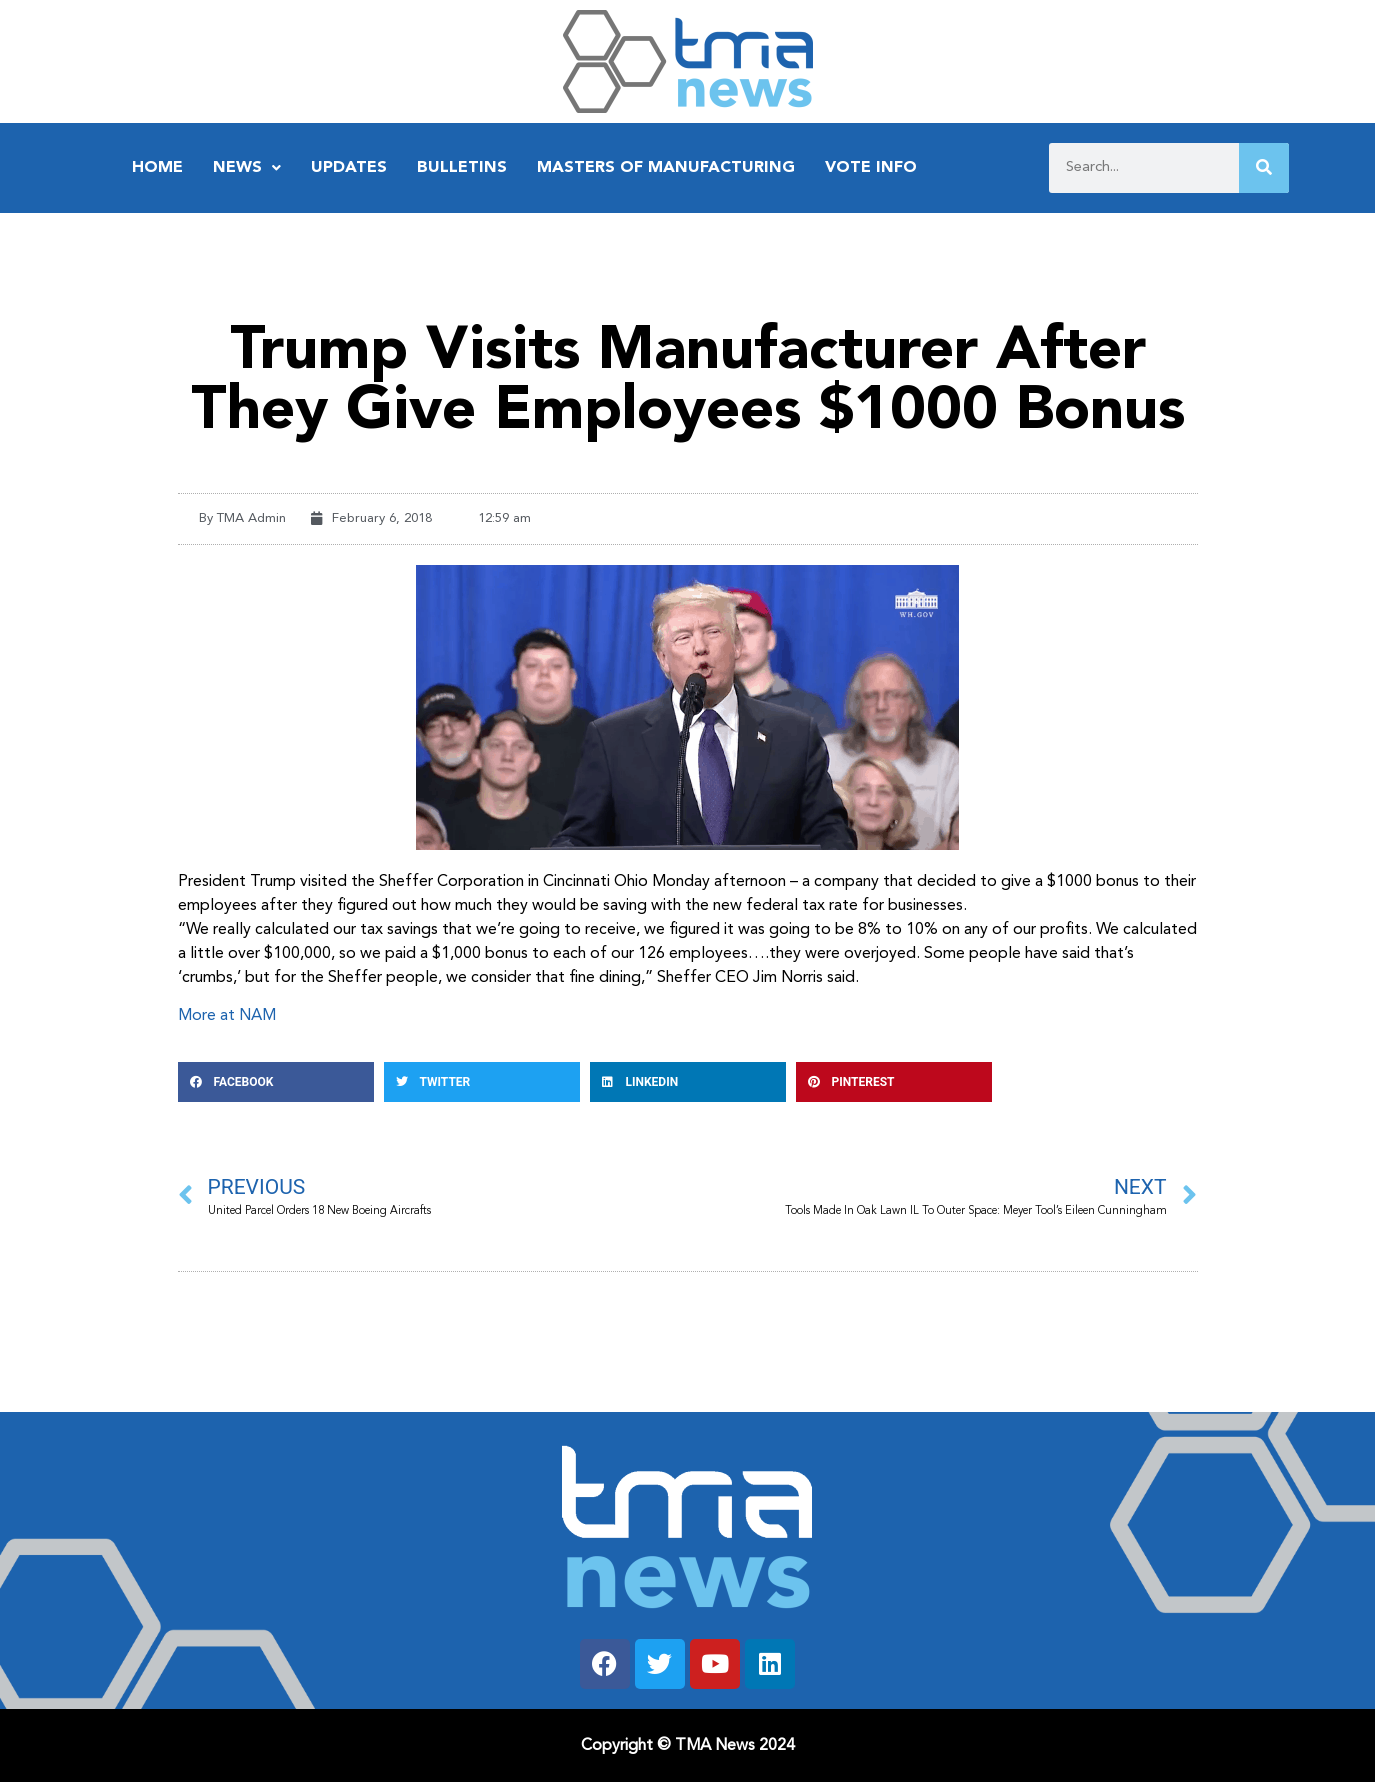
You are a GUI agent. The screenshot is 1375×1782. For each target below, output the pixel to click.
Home (157, 168)
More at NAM (227, 1016)
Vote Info (871, 168)
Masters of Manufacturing (666, 168)
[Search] (1264, 168)
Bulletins (462, 168)
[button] (276, 1082)
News (247, 168)
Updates (349, 168)
